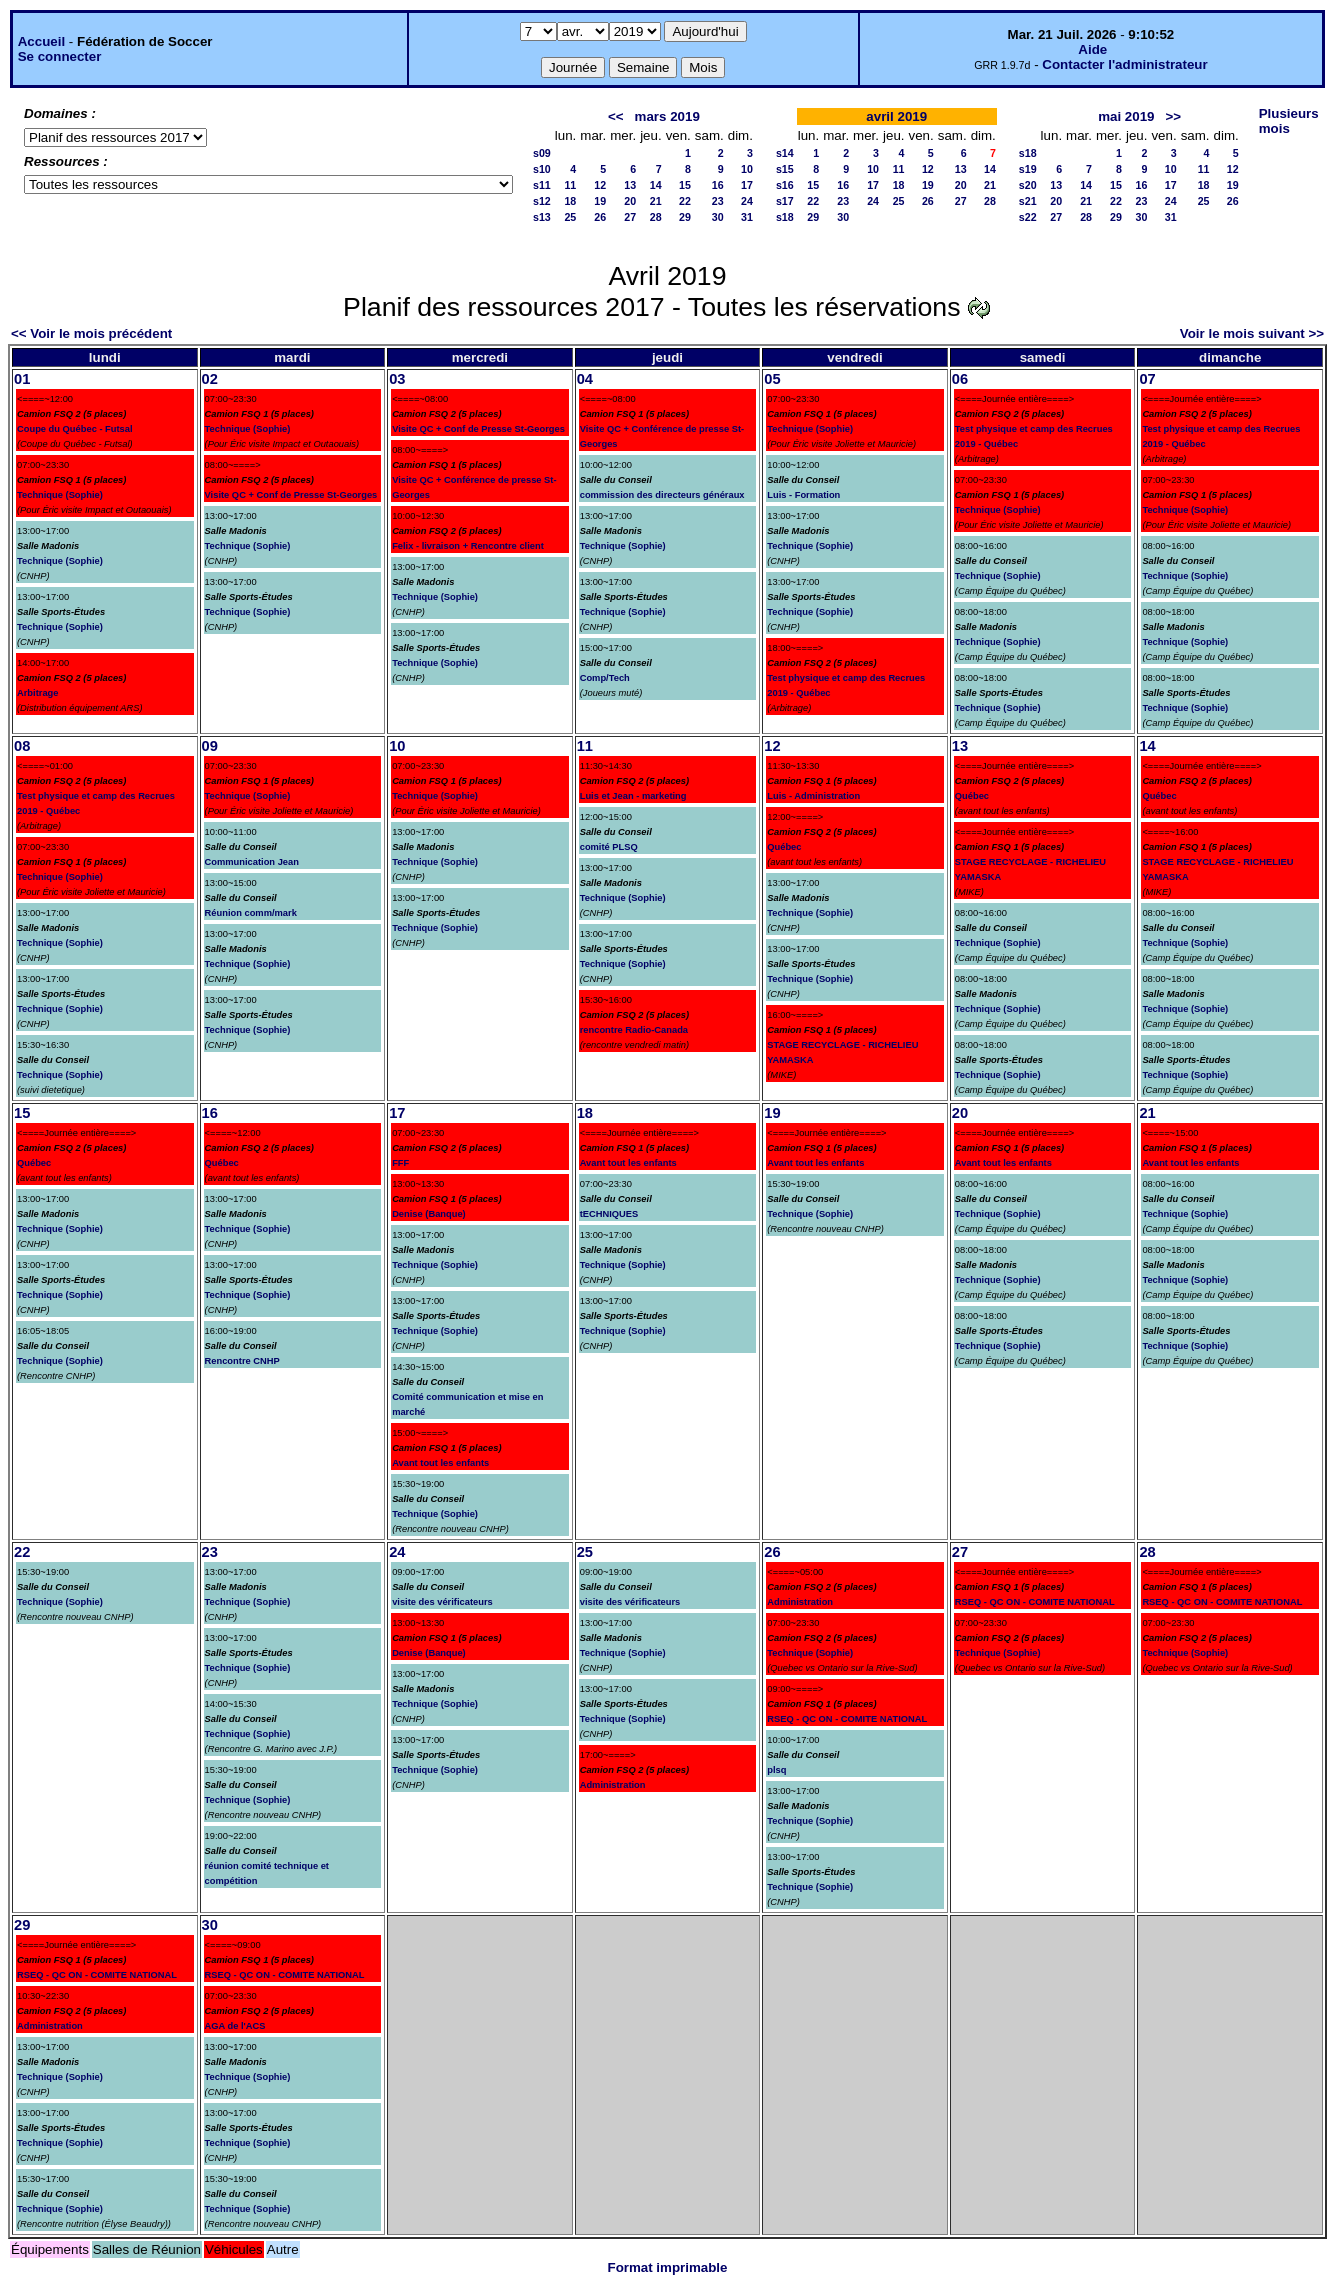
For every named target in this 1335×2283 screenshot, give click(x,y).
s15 (785, 169)
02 (210, 379)
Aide (1092, 49)
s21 (1028, 201)
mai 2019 (1126, 116)
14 (656, 185)
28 (656, 217)
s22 (1028, 217)
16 (718, 185)
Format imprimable (668, 2267)
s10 (542, 169)
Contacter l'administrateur (1124, 64)
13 (630, 185)
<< (616, 116)
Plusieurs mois (1289, 121)
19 (600, 201)
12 (600, 185)
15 (685, 185)
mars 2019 (667, 116)
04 (585, 379)
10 (747, 169)
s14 (785, 153)
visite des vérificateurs (442, 1602)
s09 (542, 153)
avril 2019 (896, 116)
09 (210, 746)
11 (570, 185)
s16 (785, 185)
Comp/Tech (605, 678)
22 (685, 201)
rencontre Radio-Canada (634, 1030)
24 (747, 201)
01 (22, 379)
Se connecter (60, 56)
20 (630, 201)
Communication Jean (252, 862)
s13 (542, 217)
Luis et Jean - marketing (633, 796)
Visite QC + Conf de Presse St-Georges (291, 495)
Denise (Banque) (429, 1214)
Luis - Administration (813, 796)
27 (630, 217)
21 (656, 201)
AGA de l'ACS (235, 2026)
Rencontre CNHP (242, 1361)
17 (747, 185)
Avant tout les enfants (440, 1463)
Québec (784, 847)
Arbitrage (37, 693)
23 (718, 201)
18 (570, 201)
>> (1174, 116)
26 (600, 217)
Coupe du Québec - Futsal (75, 429)
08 (22, 746)
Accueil (41, 41)
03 (397, 379)
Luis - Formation (803, 495)
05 (772, 379)
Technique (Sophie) (60, 495)
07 (1147, 379)
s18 (785, 217)
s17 (785, 201)
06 (960, 379)
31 (747, 217)
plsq (776, 1770)
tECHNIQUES (609, 1214)
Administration (613, 1785)
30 (718, 217)
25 (570, 217)
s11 (542, 185)
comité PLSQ (609, 847)
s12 (542, 201)
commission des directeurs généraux (662, 495)
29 (685, 217)
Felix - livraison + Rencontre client (468, 546)
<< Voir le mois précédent (91, 333)
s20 (1028, 185)
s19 (1028, 169)
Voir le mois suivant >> (1252, 333)
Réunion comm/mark (251, 913)
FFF (400, 1163)
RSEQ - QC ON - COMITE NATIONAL (847, 1719)
